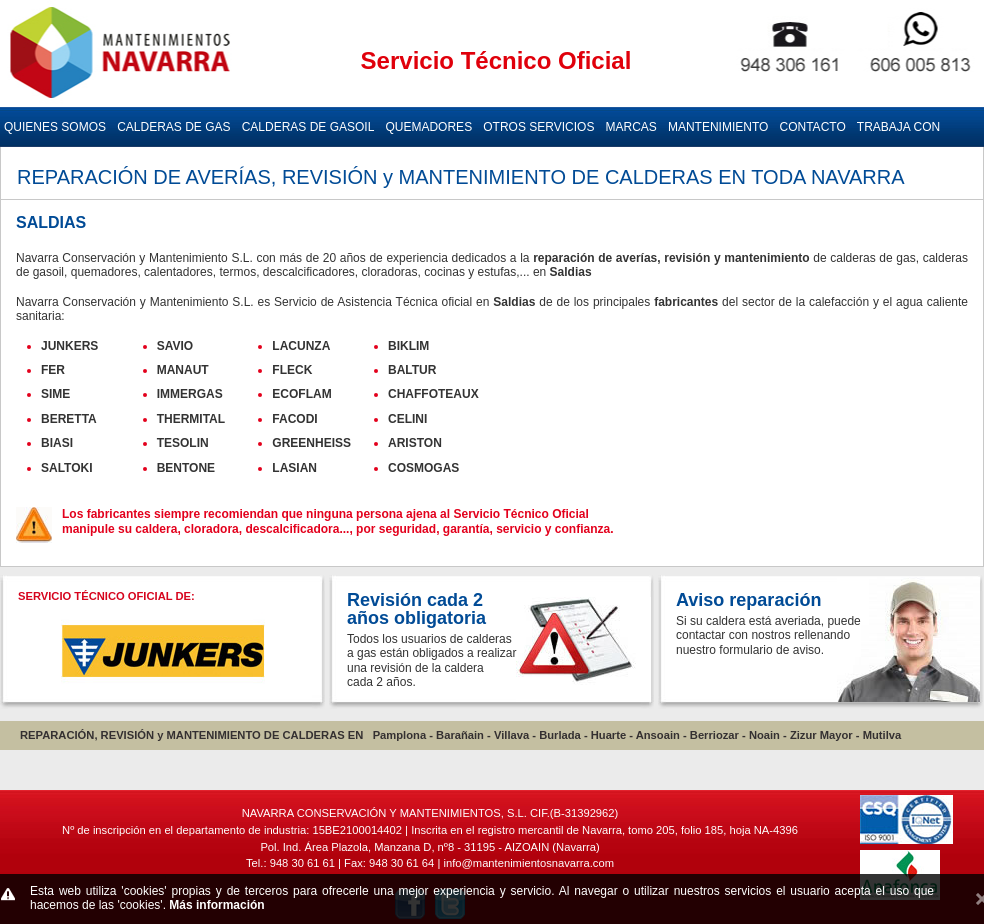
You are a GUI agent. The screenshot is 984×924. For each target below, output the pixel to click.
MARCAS (631, 127)
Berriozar (714, 735)
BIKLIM (408, 346)
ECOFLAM (301, 394)
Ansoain (658, 735)
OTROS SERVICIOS (538, 127)
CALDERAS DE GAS (173, 127)
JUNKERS (69, 346)
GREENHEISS (311, 443)
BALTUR (412, 370)
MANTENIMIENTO (718, 127)
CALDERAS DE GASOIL (308, 127)
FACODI (294, 419)
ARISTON (415, 443)
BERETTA (69, 419)
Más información (216, 905)
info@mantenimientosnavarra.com (528, 863)
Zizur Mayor (821, 735)
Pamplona (399, 735)
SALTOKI (67, 468)
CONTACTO (813, 127)
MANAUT (183, 370)
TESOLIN (183, 443)
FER (53, 370)
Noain (764, 735)
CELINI (407, 419)
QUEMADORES (428, 127)
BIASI (57, 443)
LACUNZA (301, 346)
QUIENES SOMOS (55, 127)
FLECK (292, 370)
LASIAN (294, 468)
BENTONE (186, 468)
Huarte (608, 735)
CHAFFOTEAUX (433, 394)
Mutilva (882, 735)
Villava (511, 735)
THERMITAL (191, 419)
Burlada (560, 735)
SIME (55, 394)
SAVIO (175, 346)
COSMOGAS (423, 468)
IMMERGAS (190, 394)
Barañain (460, 735)
